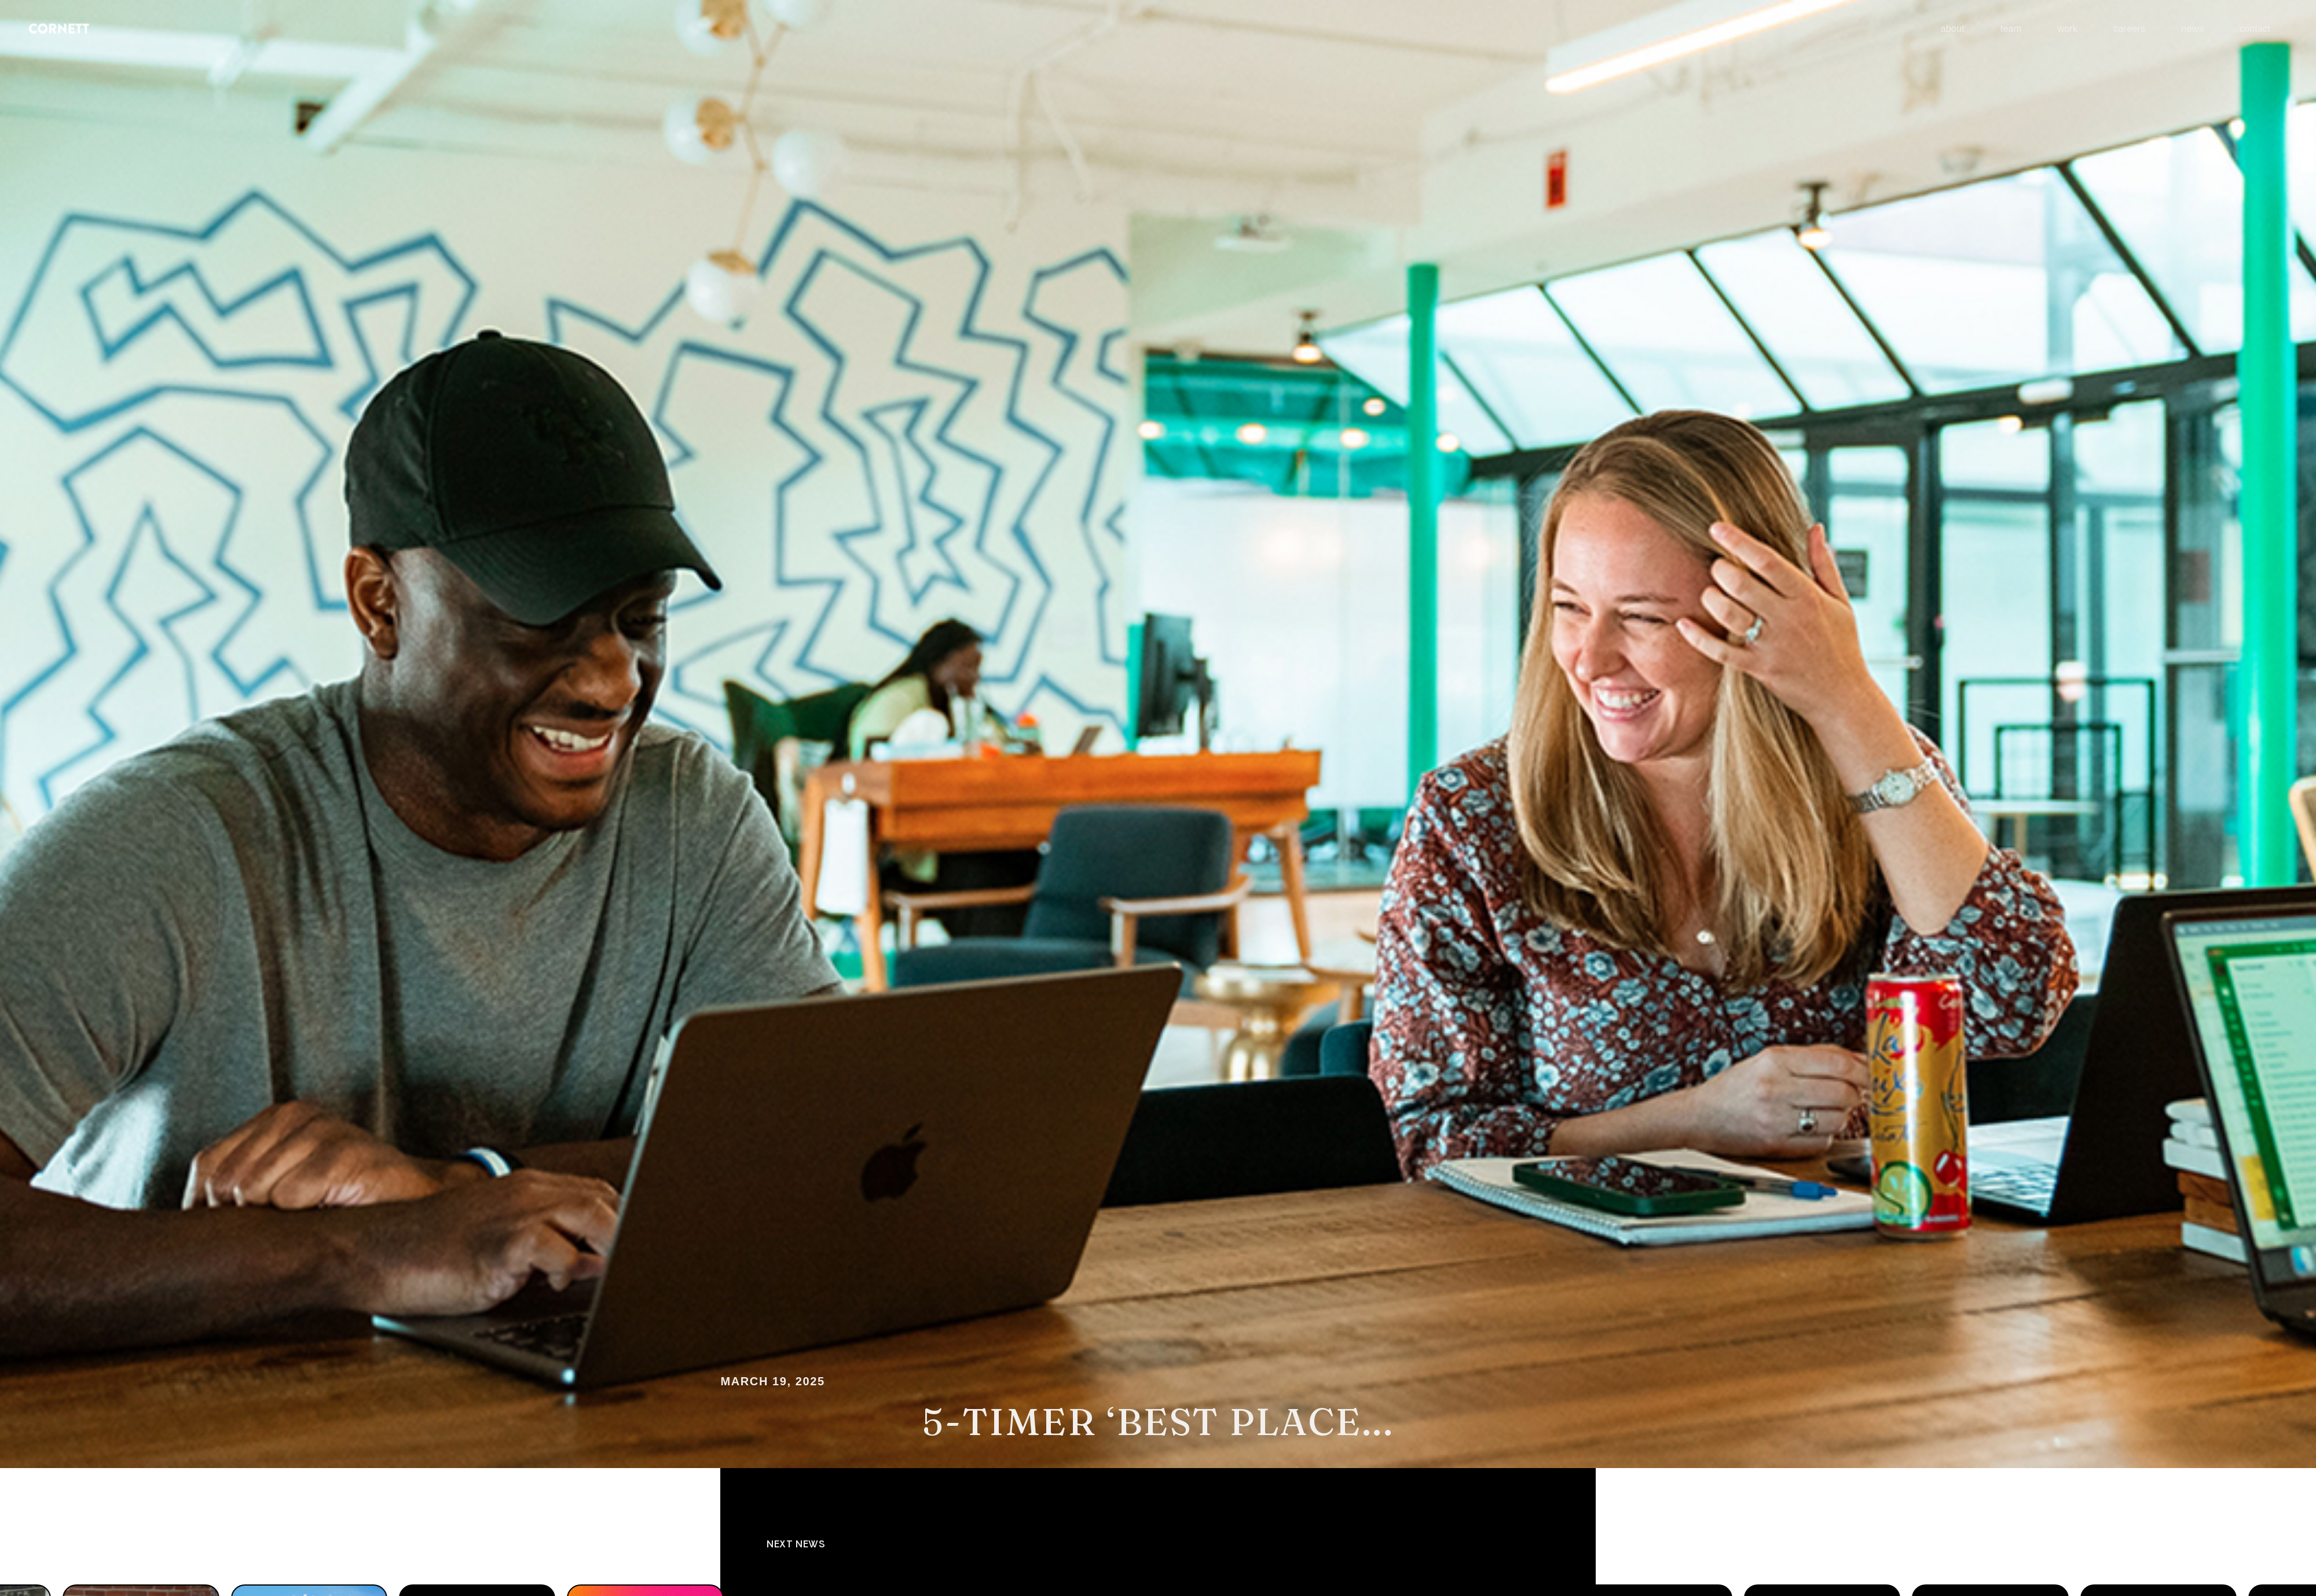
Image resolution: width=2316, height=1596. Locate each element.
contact (2255, 29)
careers (2129, 29)
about (1953, 29)
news (2192, 29)
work (2067, 29)
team (2011, 29)
